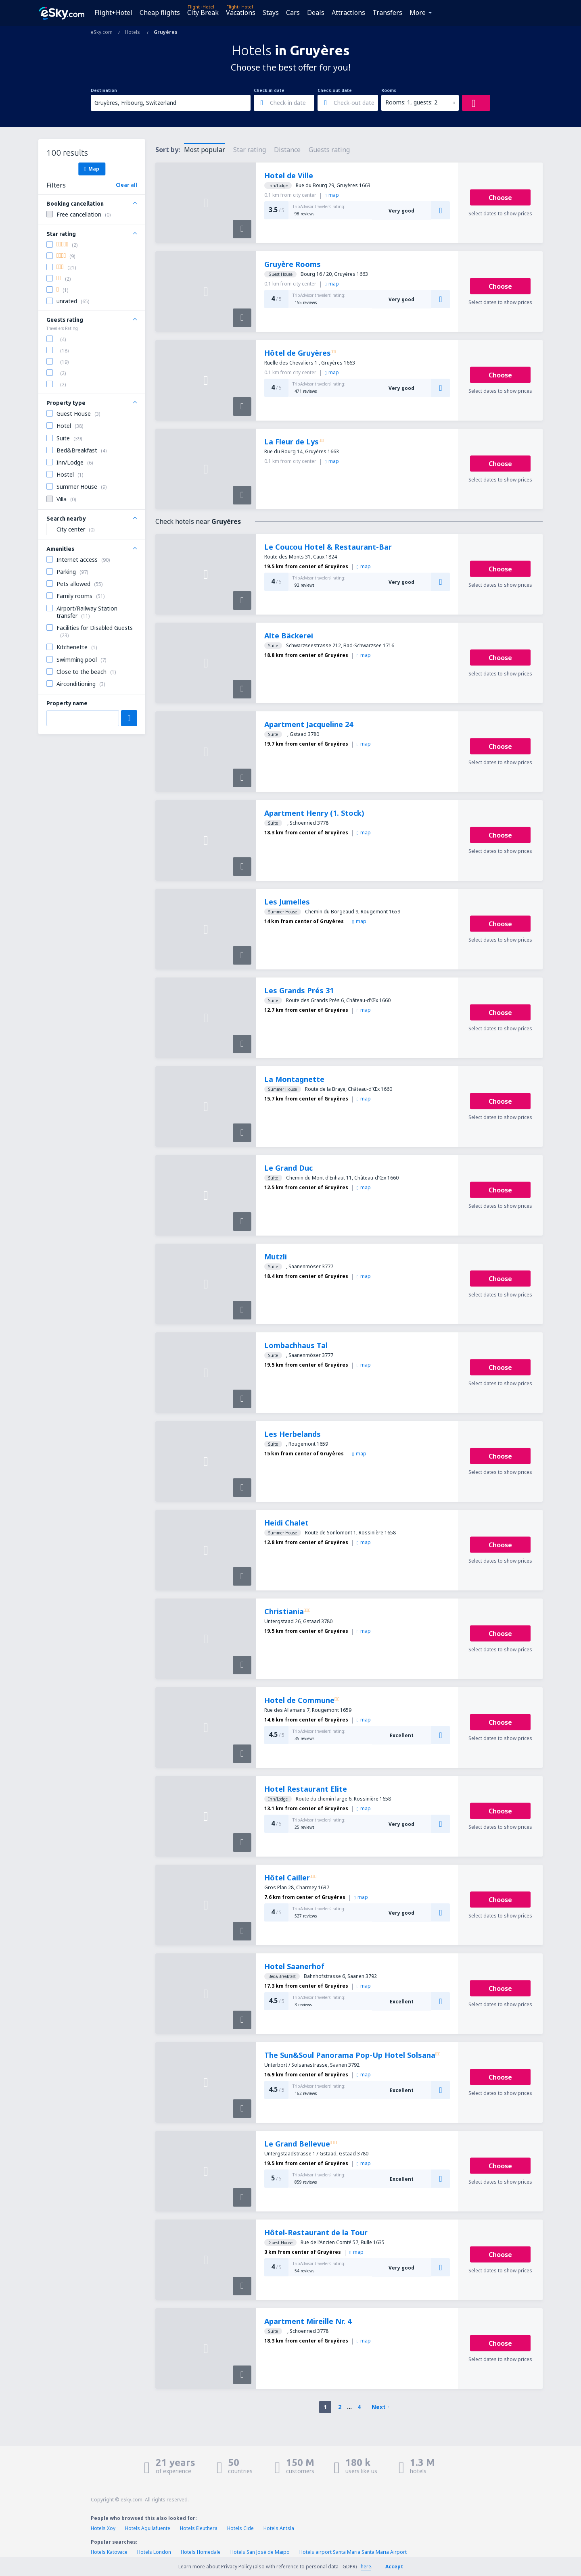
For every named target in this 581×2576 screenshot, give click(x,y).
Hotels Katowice (109, 2552)
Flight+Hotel (113, 12)
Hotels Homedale (201, 2552)
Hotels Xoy (103, 2528)
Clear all (126, 184)
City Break (203, 12)
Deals (315, 12)
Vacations (240, 12)
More (418, 12)
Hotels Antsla (278, 2528)
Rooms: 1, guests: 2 (411, 102)
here (366, 2566)
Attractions (348, 12)
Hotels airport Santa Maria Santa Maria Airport (353, 2552)
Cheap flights (160, 12)
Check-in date (269, 90)
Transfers (387, 12)
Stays (271, 12)
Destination (104, 90)
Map (91, 168)
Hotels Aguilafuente (147, 2528)
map (332, 195)
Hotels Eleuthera (198, 2528)
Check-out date (335, 90)
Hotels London (154, 2552)
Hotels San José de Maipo (260, 2552)
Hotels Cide (240, 2528)
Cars (293, 12)
